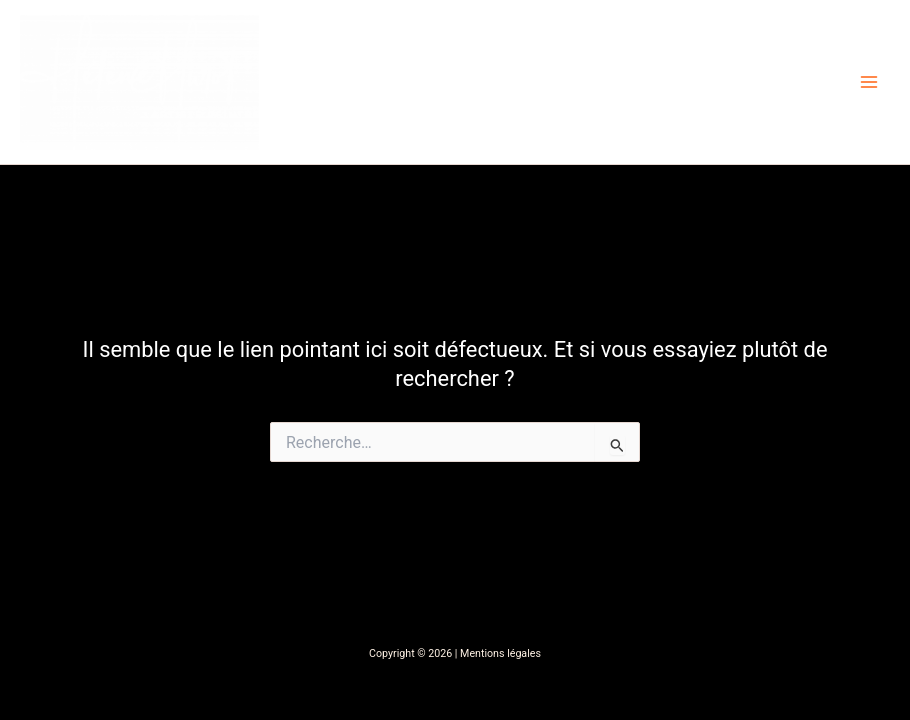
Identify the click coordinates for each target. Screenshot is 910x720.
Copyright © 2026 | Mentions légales (455, 653)
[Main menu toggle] (869, 82)
